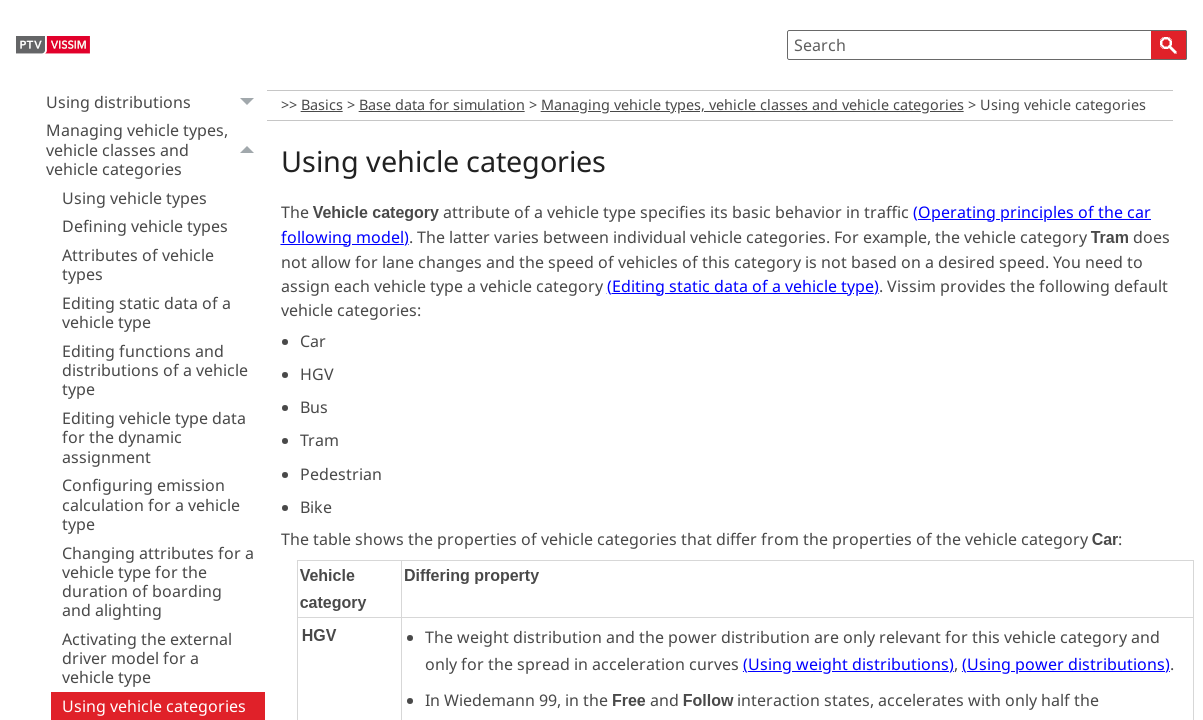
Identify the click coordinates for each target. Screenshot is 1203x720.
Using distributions (155, 102)
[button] (1169, 45)
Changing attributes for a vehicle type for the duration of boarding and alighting (158, 582)
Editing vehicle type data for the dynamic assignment (154, 437)
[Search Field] (987, 45)
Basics (322, 104)
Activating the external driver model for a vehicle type (147, 658)
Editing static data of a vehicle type (146, 312)
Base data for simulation (442, 104)
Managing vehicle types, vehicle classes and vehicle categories (155, 150)
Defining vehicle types (145, 226)
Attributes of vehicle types (138, 264)
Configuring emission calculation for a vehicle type (151, 504)
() (743, 286)
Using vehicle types (134, 198)
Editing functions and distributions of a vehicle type (155, 370)
